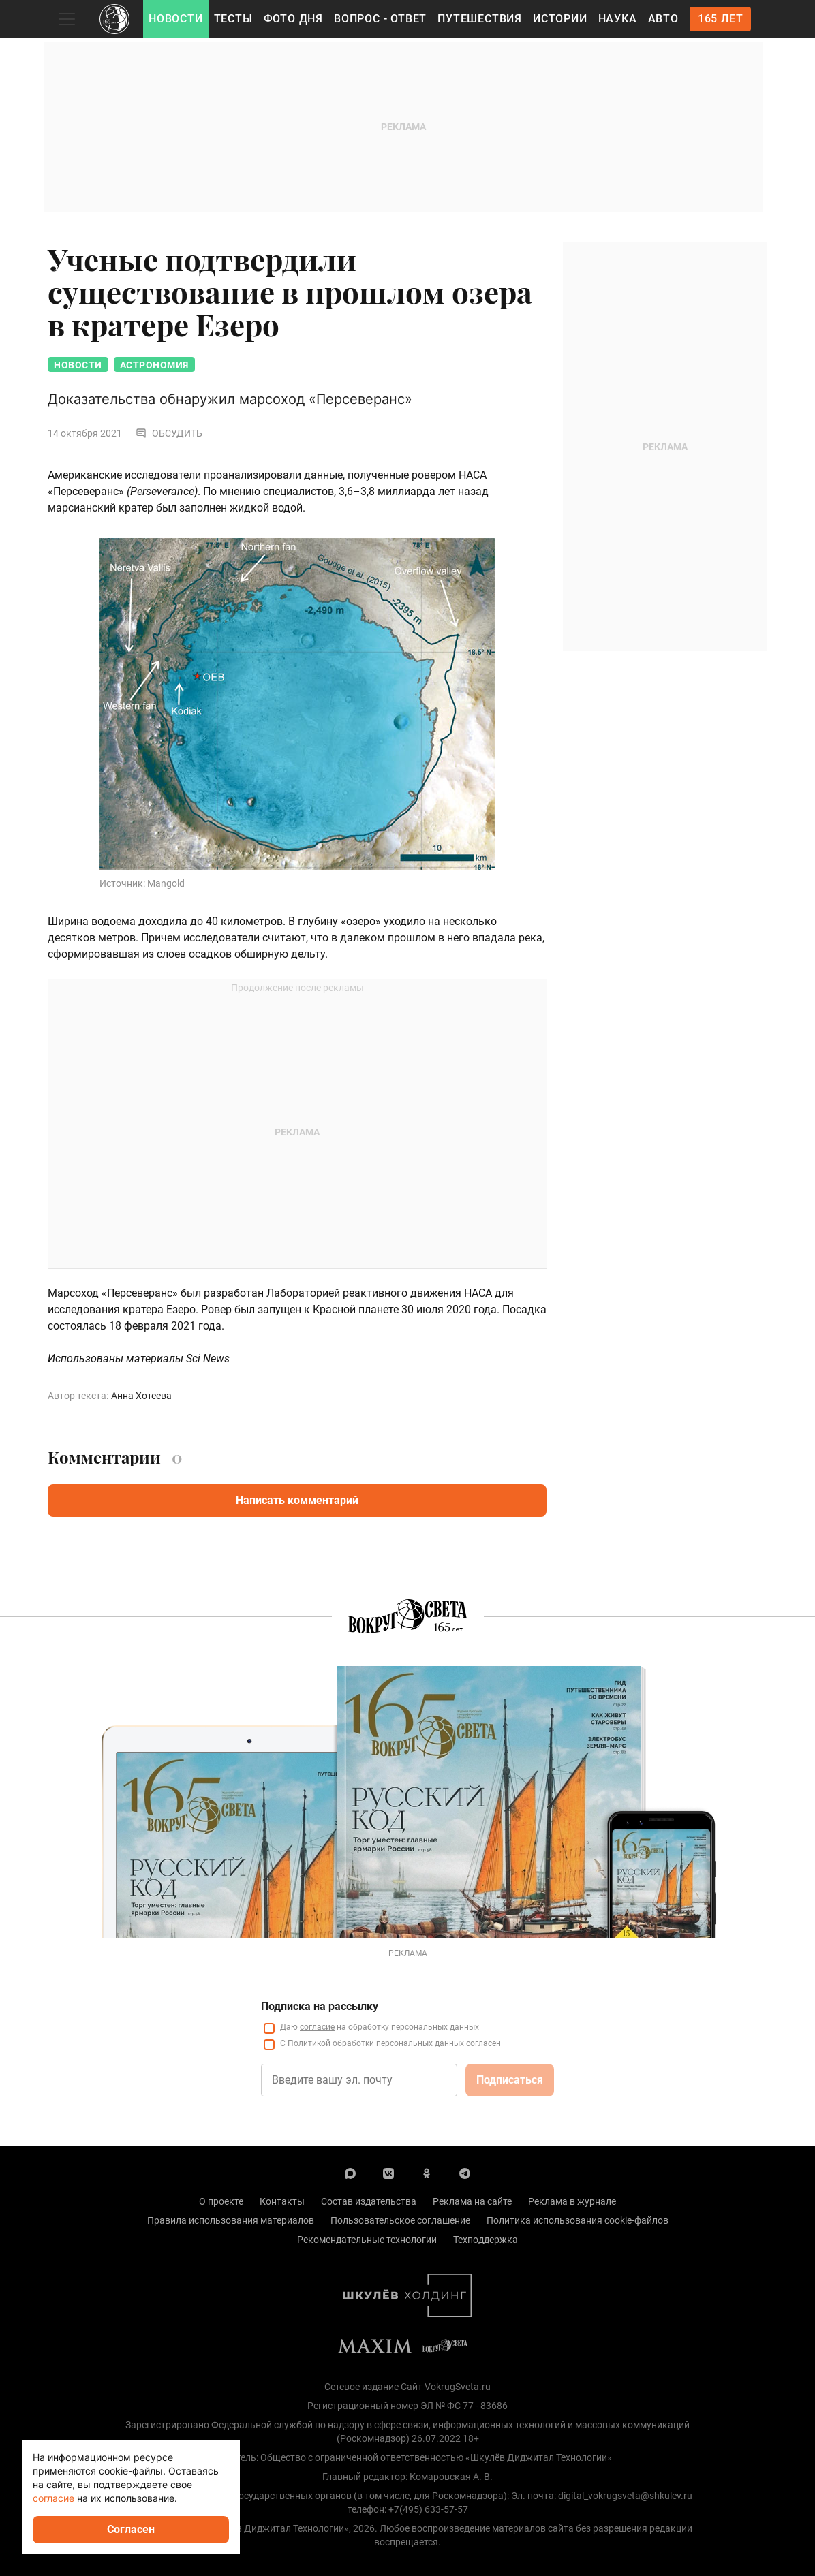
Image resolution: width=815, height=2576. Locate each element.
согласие (53, 2498)
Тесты (233, 18)
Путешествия (479, 18)
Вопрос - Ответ (380, 18)
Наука (617, 18)
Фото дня (293, 18)
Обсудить (169, 433)
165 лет (720, 18)
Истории (560, 18)
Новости (176, 18)
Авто (663, 18)
